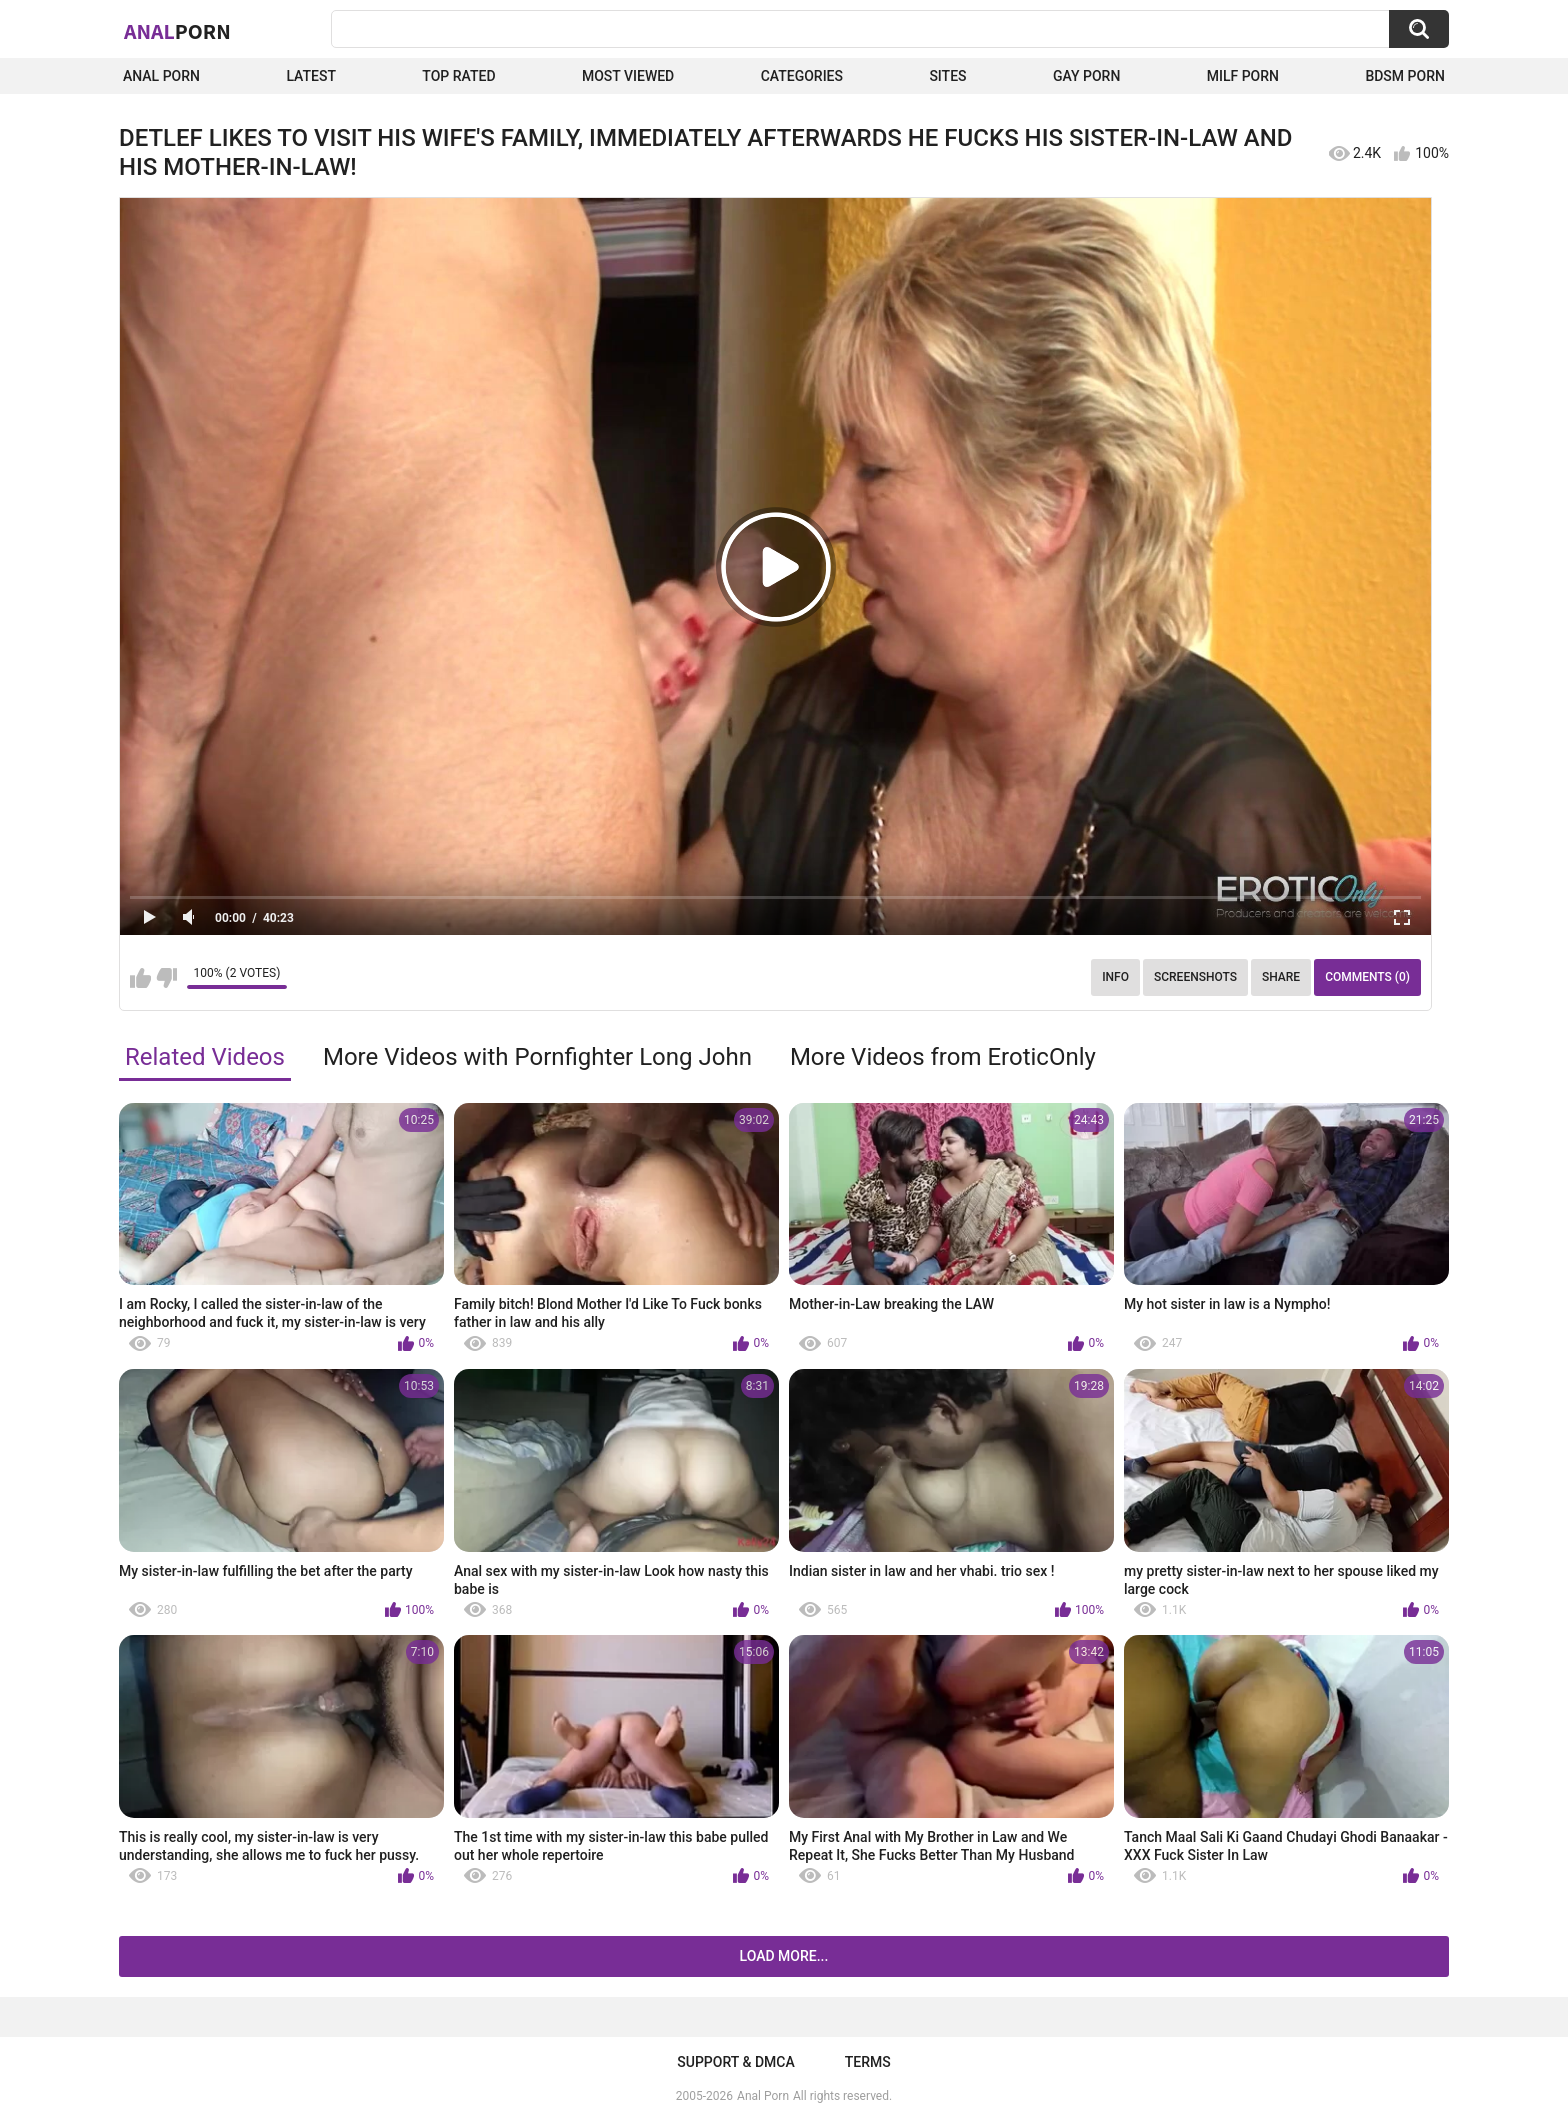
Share (1281, 977)
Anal (177, 31)
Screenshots (1195, 977)
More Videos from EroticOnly (943, 1057)
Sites (947, 76)
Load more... (784, 1956)
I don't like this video (166, 978)
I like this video (140, 978)
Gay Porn (1086, 76)
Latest (311, 76)
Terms (868, 2062)
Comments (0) (1367, 977)
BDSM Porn (1405, 76)
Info (1115, 977)
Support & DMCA (735, 2062)
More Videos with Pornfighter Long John (537, 1057)
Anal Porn (161, 76)
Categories (802, 76)
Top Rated (458, 76)
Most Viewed (628, 76)
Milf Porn (1243, 76)
